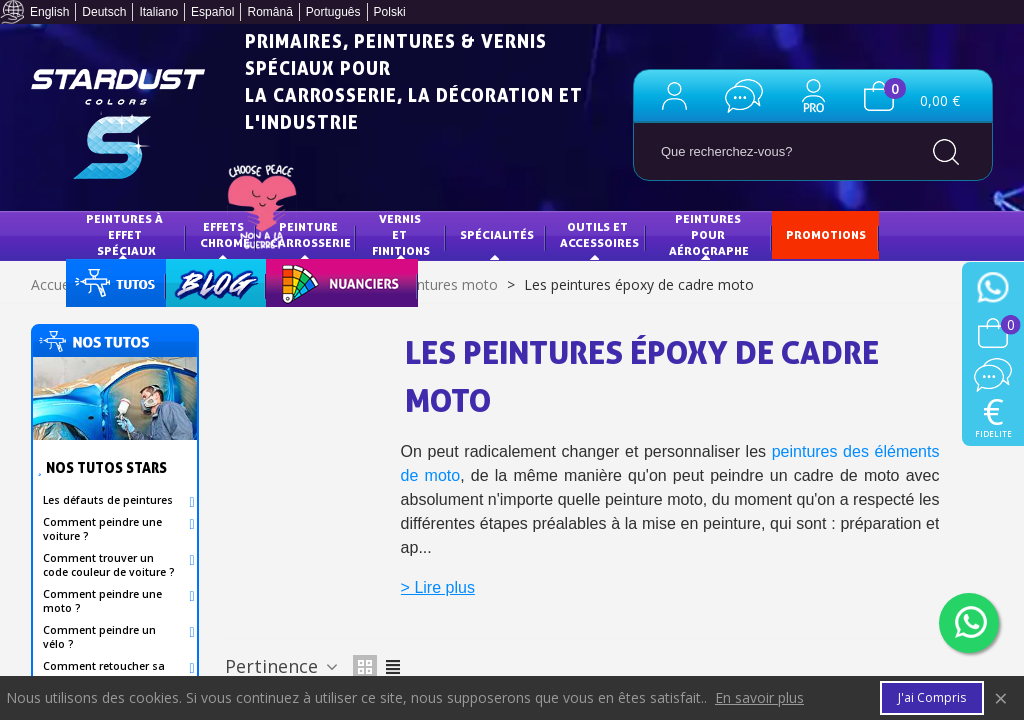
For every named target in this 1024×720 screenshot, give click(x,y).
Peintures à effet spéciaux (126, 234)
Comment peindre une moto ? (102, 601)
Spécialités (497, 234)
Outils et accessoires (599, 234)
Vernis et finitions (401, 234)
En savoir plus (759, 698)
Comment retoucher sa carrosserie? (104, 673)
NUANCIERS (313, 281)
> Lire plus (438, 587)
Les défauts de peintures (108, 500)
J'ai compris (932, 697)
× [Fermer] (1001, 697)
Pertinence (283, 666)
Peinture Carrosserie (310, 234)
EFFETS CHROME (225, 234)
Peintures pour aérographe (709, 234)
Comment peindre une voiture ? (102, 529)
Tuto (117, 281)
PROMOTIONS (826, 234)
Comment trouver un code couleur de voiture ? (109, 565)
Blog (196, 281)
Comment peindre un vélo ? (99, 637)
